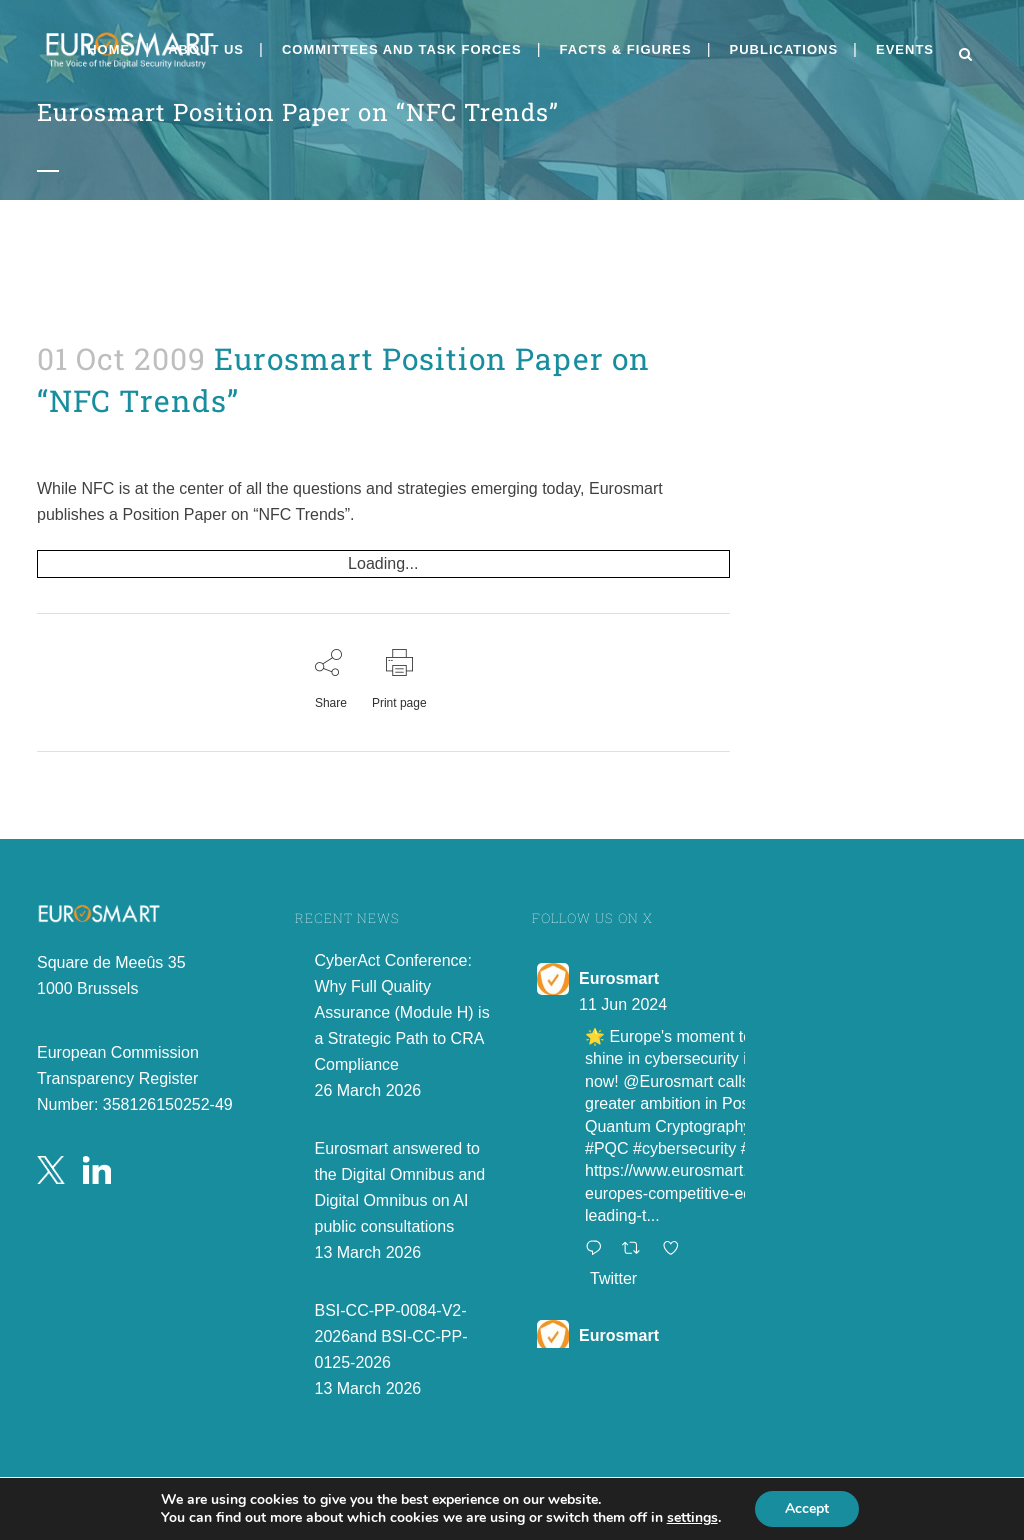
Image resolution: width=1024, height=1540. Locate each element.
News (47, 438)
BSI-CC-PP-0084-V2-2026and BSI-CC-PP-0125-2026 (391, 1336)
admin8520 (59, 438)
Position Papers (52, 438)
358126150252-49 (168, 1104)
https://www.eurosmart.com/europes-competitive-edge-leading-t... (683, 1193)
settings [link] (692, 1517)
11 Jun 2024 (623, 1004)
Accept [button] (807, 1508)
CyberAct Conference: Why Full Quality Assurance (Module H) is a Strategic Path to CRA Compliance (402, 1012)
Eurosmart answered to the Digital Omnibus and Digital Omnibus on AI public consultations (400, 1187)
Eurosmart (619, 978)
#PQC (607, 1148)
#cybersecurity (684, 1148)
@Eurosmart (668, 1081)
